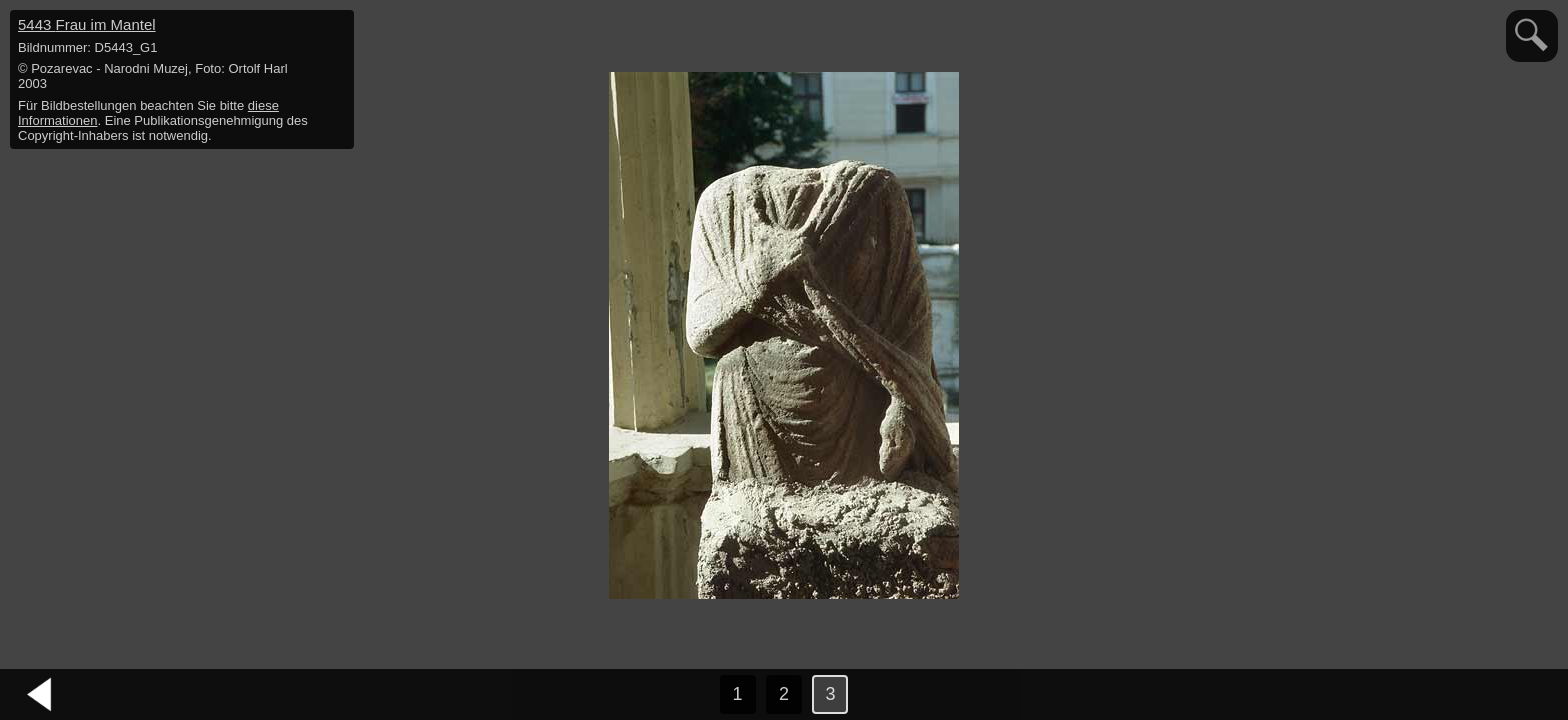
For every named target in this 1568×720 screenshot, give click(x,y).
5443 (87, 24)
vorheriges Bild (40, 695)
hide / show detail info (336, 28)
